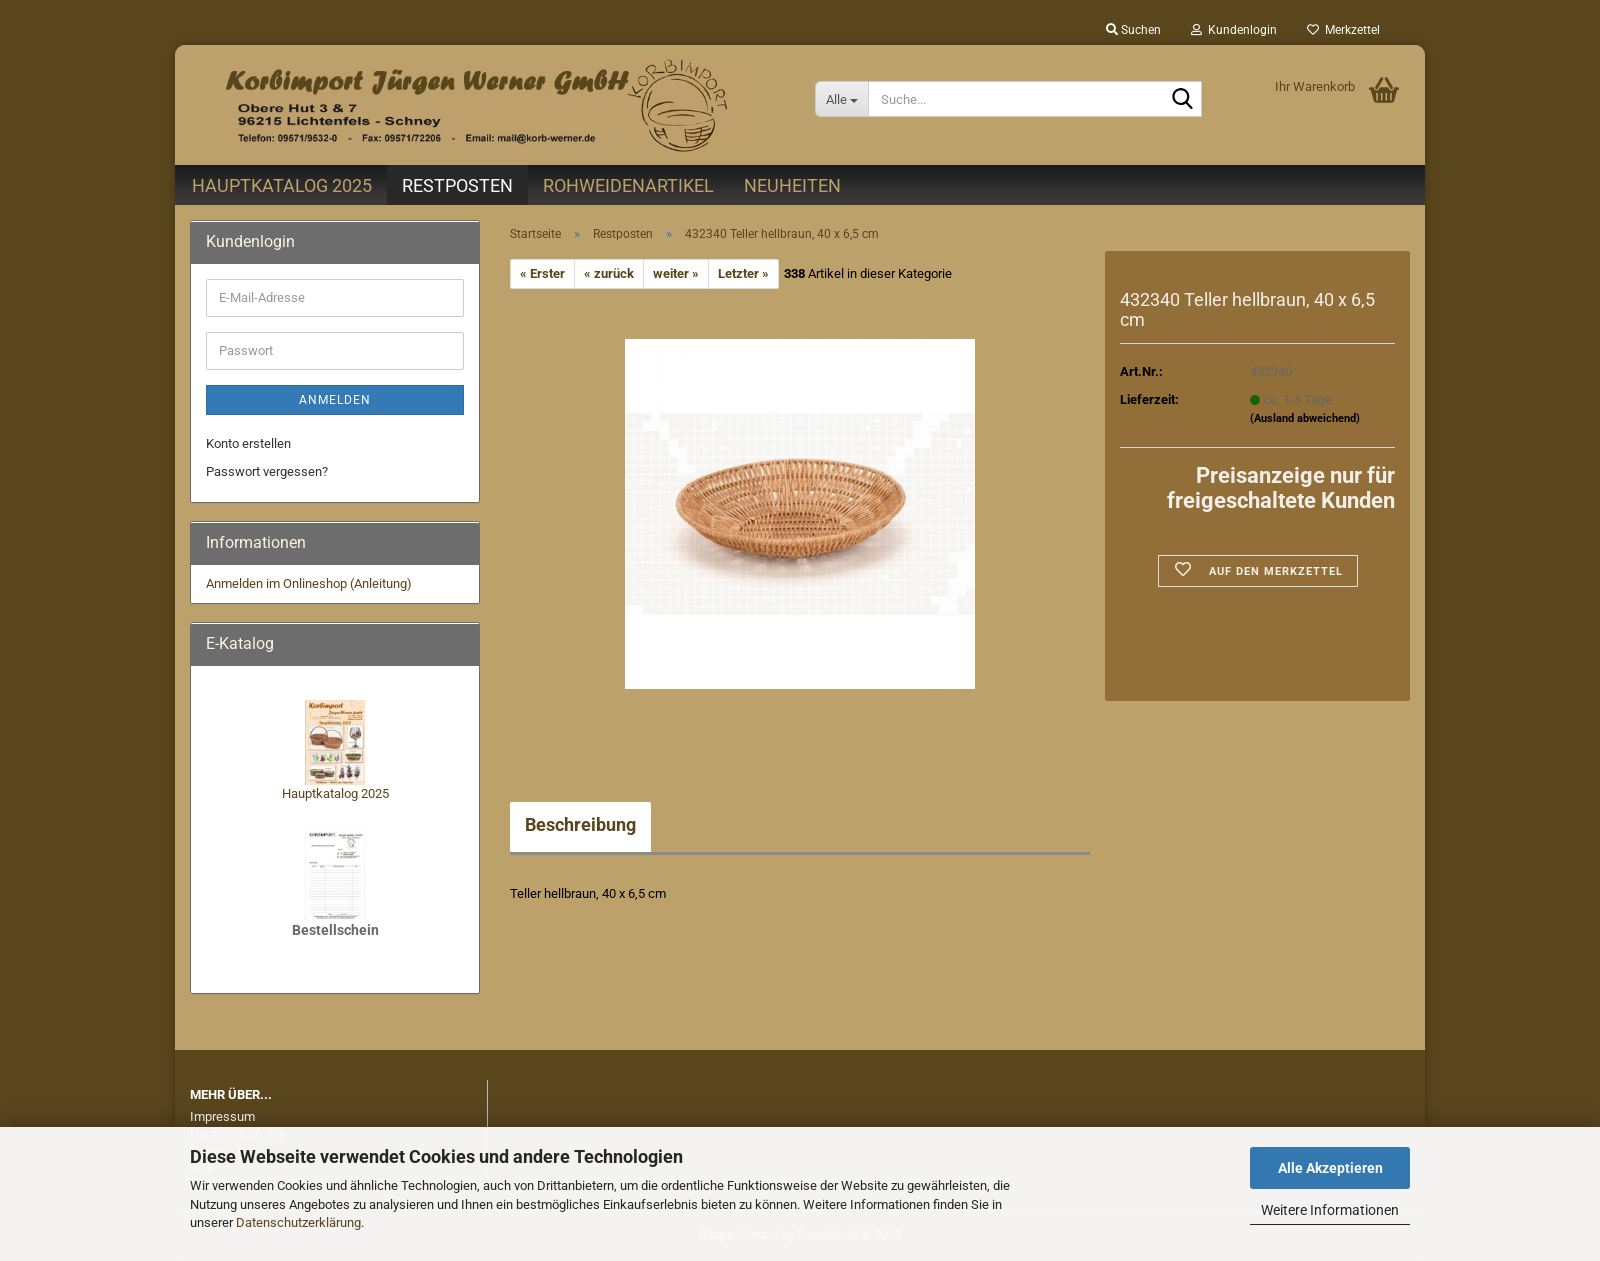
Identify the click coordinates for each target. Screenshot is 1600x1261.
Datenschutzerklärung (298, 1222)
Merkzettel (1343, 30)
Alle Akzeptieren (1330, 1168)
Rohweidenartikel (628, 185)
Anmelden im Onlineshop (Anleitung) (309, 583)
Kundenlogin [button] (1234, 30)
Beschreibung (580, 824)
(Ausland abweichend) (1305, 418)
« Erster (542, 273)
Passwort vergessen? (267, 471)
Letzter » (743, 273)
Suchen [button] (1133, 30)
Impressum (222, 1116)
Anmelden (335, 400)
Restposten (457, 185)
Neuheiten (792, 185)
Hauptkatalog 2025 (282, 185)
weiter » (676, 273)
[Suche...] (841, 99)
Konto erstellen (248, 443)
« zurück (609, 273)
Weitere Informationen (1330, 1210)
